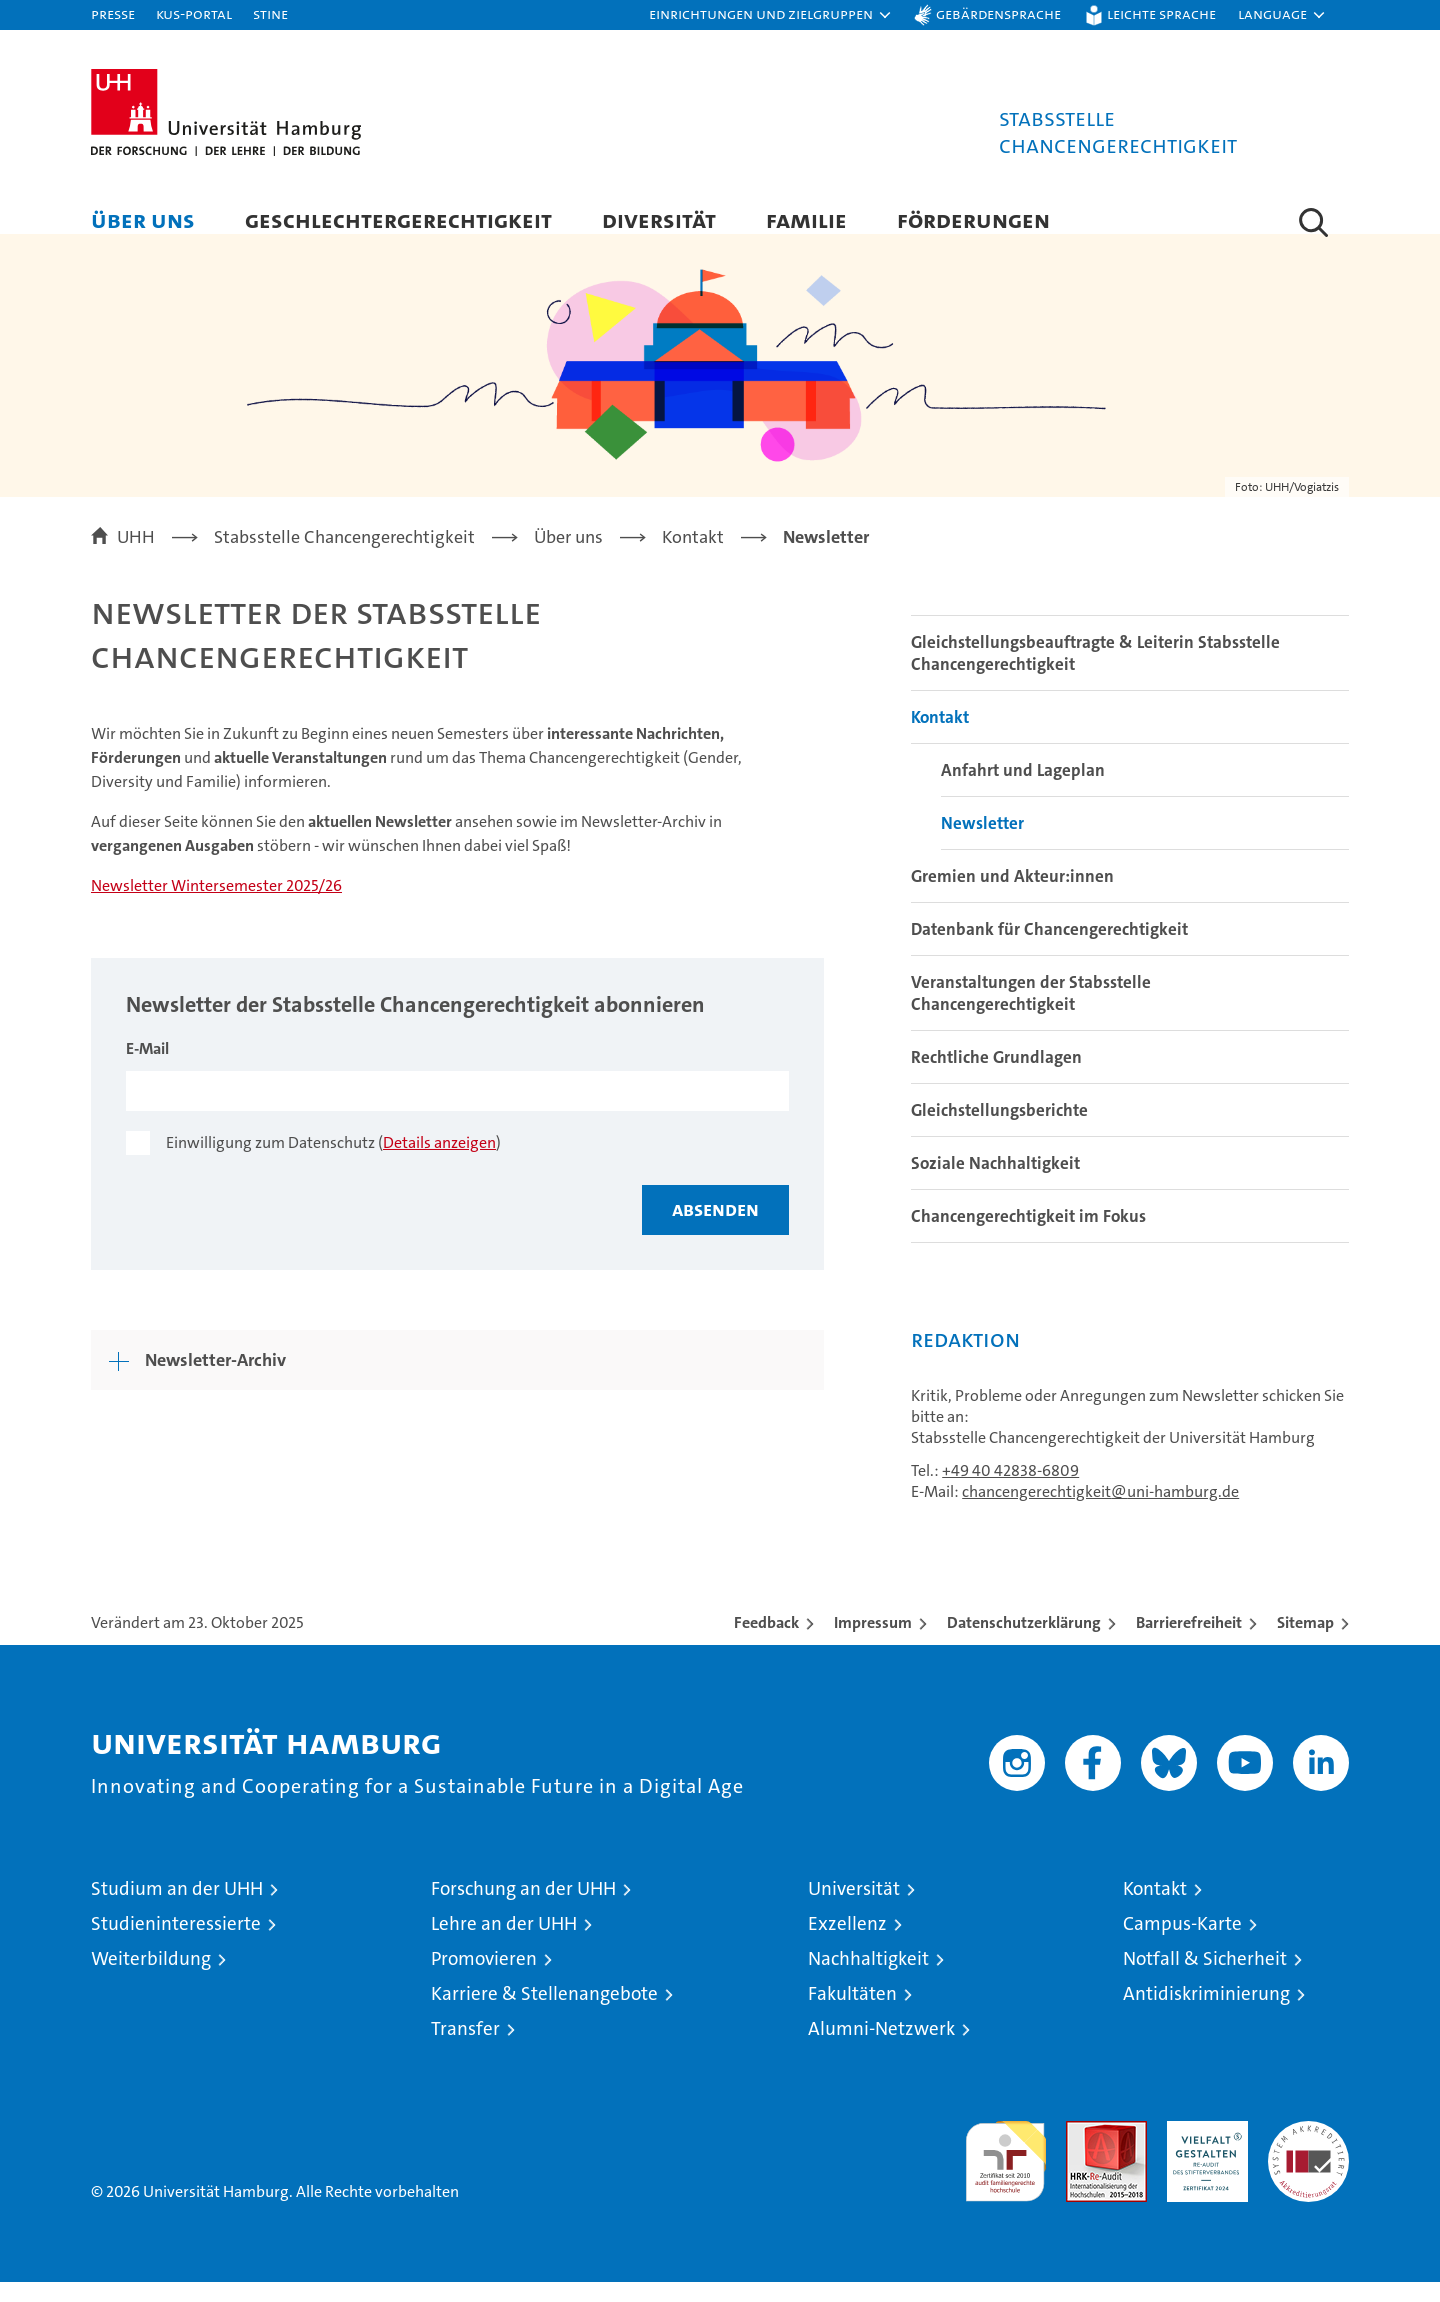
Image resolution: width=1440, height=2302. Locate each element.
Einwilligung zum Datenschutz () (333, 1161)
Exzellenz (847, 1943)
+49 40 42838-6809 (1010, 1490)
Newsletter (982, 843)
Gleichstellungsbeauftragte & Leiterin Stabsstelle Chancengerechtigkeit (1095, 673)
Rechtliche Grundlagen (996, 1077)
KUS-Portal (194, 13)
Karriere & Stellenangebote (544, 2013)
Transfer (465, 2048)
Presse (113, 13)
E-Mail (147, 1067)
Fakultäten (852, 2013)
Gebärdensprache (998, 13)
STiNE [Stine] (270, 13)
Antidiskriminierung (1206, 2013)
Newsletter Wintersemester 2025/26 (216, 904)
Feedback (766, 1642)
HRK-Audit (1202, 2151)
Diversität (659, 219)
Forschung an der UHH (523, 1908)
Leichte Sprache (1161, 13)
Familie (806, 219)
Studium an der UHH (177, 1908)
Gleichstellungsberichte (999, 1130)
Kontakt (940, 737)
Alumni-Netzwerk (881, 2048)
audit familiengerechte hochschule (1005, 2172)
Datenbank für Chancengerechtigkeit (1049, 949)
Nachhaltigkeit (868, 1978)
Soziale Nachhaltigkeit (995, 1183)
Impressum (873, 1642)
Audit (1085, 2151)
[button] (771, 15)
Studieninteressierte (176, 1943)
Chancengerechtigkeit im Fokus (1028, 1236)
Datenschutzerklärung (1024, 1642)
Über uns (143, 219)
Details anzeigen (439, 1161)
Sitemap (1305, 1642)
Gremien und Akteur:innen (1012, 896)
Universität (854, 1908)
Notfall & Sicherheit (1205, 1978)
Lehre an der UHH (504, 1943)
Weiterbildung (151, 1978)
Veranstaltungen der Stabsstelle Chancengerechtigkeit (1031, 1013)
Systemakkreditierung (1308, 2151)
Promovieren (484, 1978)
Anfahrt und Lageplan (1023, 790)
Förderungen (973, 219)
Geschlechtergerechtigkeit (398, 219)
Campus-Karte (1182, 1943)
